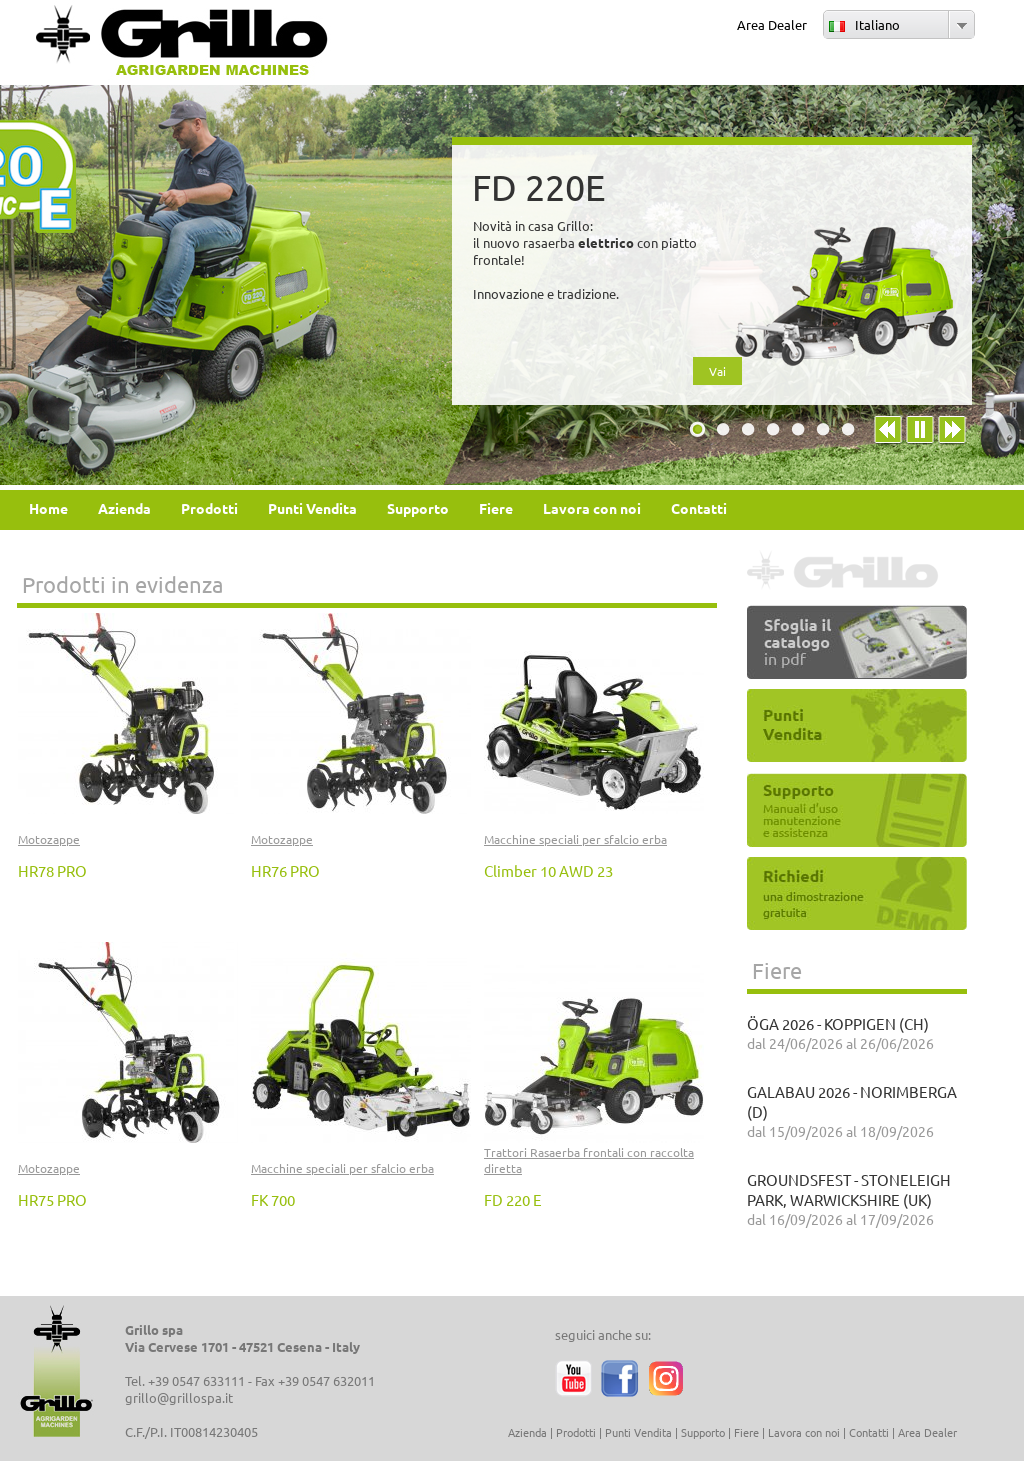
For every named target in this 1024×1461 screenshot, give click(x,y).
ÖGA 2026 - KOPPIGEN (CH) (838, 1023)
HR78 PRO (52, 870)
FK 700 (273, 1199)
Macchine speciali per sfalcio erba (575, 839)
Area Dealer (772, 24)
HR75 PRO (52, 1199)
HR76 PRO (285, 870)
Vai (717, 371)
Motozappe (49, 839)
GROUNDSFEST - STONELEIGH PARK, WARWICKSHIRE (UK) (849, 1189)
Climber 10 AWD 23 (548, 870)
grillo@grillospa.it (179, 1397)
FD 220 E (513, 1199)
